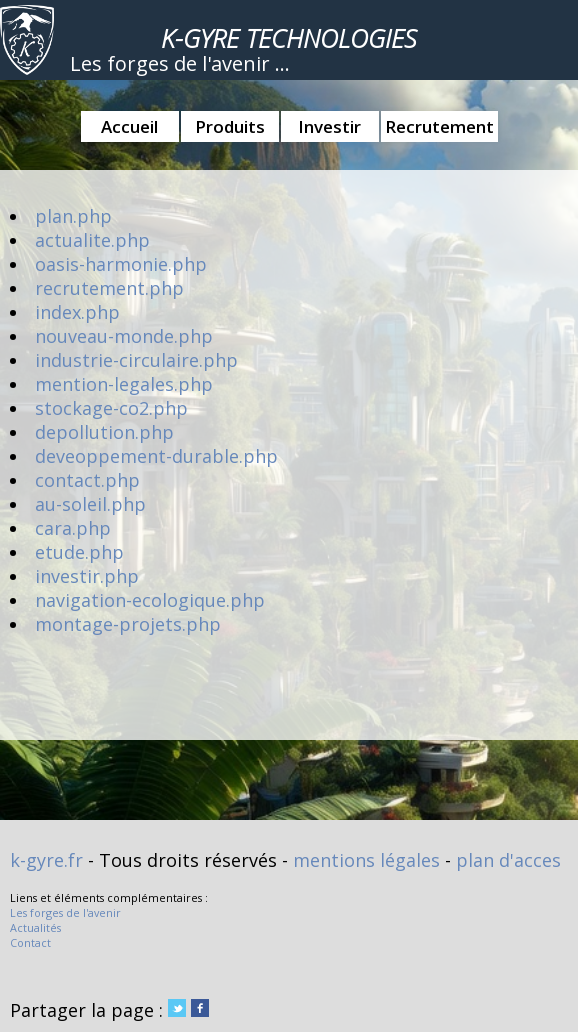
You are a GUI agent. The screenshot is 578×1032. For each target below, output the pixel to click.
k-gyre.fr (46, 860)
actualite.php (92, 240)
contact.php (87, 480)
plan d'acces (508, 860)
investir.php (87, 576)
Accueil (129, 126)
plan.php (73, 216)
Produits (230, 126)
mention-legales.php (124, 384)
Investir (329, 126)
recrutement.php (109, 288)
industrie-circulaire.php (136, 360)
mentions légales (366, 860)
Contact (30, 942)
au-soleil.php (90, 504)
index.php (77, 312)
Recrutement (439, 126)
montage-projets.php (128, 624)
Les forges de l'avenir (65, 912)
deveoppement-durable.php (156, 456)
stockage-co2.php (111, 408)
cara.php (73, 528)
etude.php (79, 552)
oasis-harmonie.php (121, 264)
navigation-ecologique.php (150, 600)
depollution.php (104, 432)
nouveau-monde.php (124, 336)
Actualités (35, 927)
